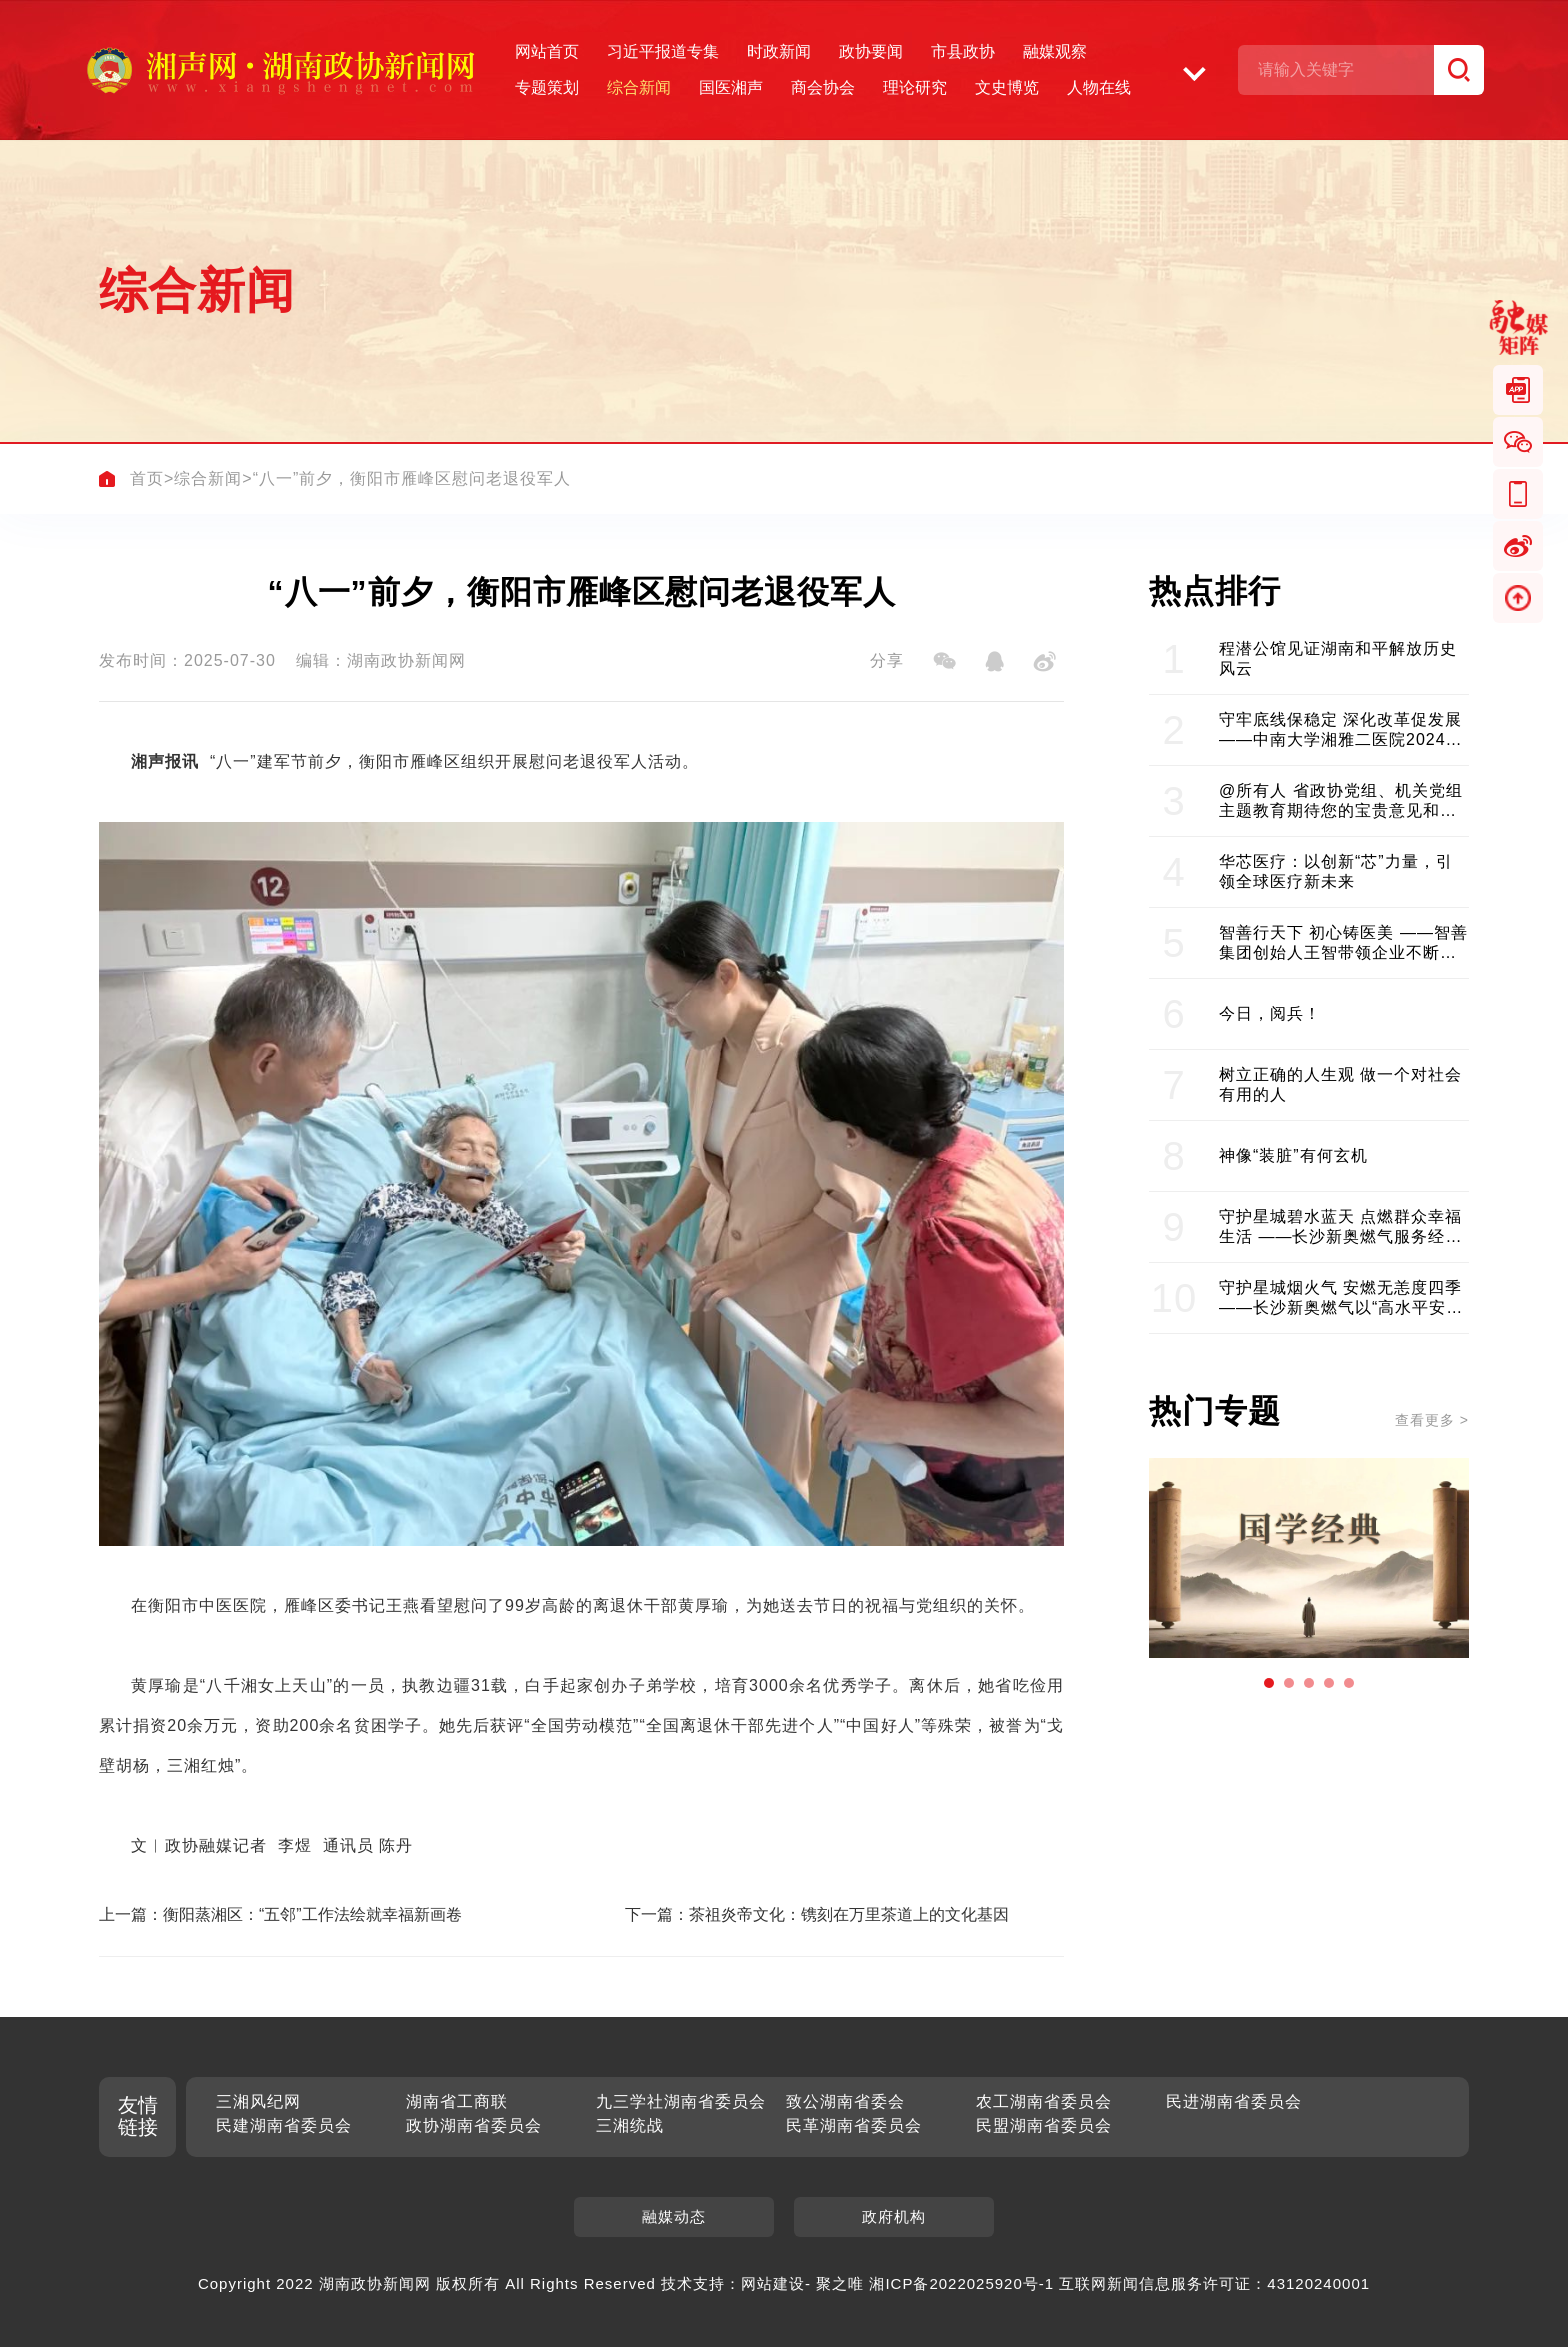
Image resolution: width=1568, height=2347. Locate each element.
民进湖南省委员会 (1234, 2101)
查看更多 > (1432, 1420)
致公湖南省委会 (845, 2101)
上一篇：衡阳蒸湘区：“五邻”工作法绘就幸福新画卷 (280, 1914)
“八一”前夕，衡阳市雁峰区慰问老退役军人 (412, 478)
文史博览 (1007, 87)
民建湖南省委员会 (284, 2125)
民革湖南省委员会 (854, 2125)
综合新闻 (639, 87)
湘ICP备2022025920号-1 (961, 2283)
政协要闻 (871, 51)
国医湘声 (731, 87)
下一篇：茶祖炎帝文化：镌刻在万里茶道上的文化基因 (817, 1914)
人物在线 (1099, 87)
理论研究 (915, 87)
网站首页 (547, 51)
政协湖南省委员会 (474, 2125)
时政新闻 (779, 51)
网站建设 (773, 2283)
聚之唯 (840, 2283)
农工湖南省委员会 (1044, 2101)
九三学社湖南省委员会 (681, 2101)
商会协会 (823, 87)
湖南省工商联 (457, 2101)
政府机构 (894, 2216)
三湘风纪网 (258, 2101)
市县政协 (963, 51)
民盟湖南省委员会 (1044, 2125)
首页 (147, 478)
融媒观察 (1055, 51)
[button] (1269, 1683)
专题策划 (547, 87)
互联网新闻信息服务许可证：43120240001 (1214, 2283)
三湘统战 (630, 2125)
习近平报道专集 (663, 51)
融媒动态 (674, 2216)
